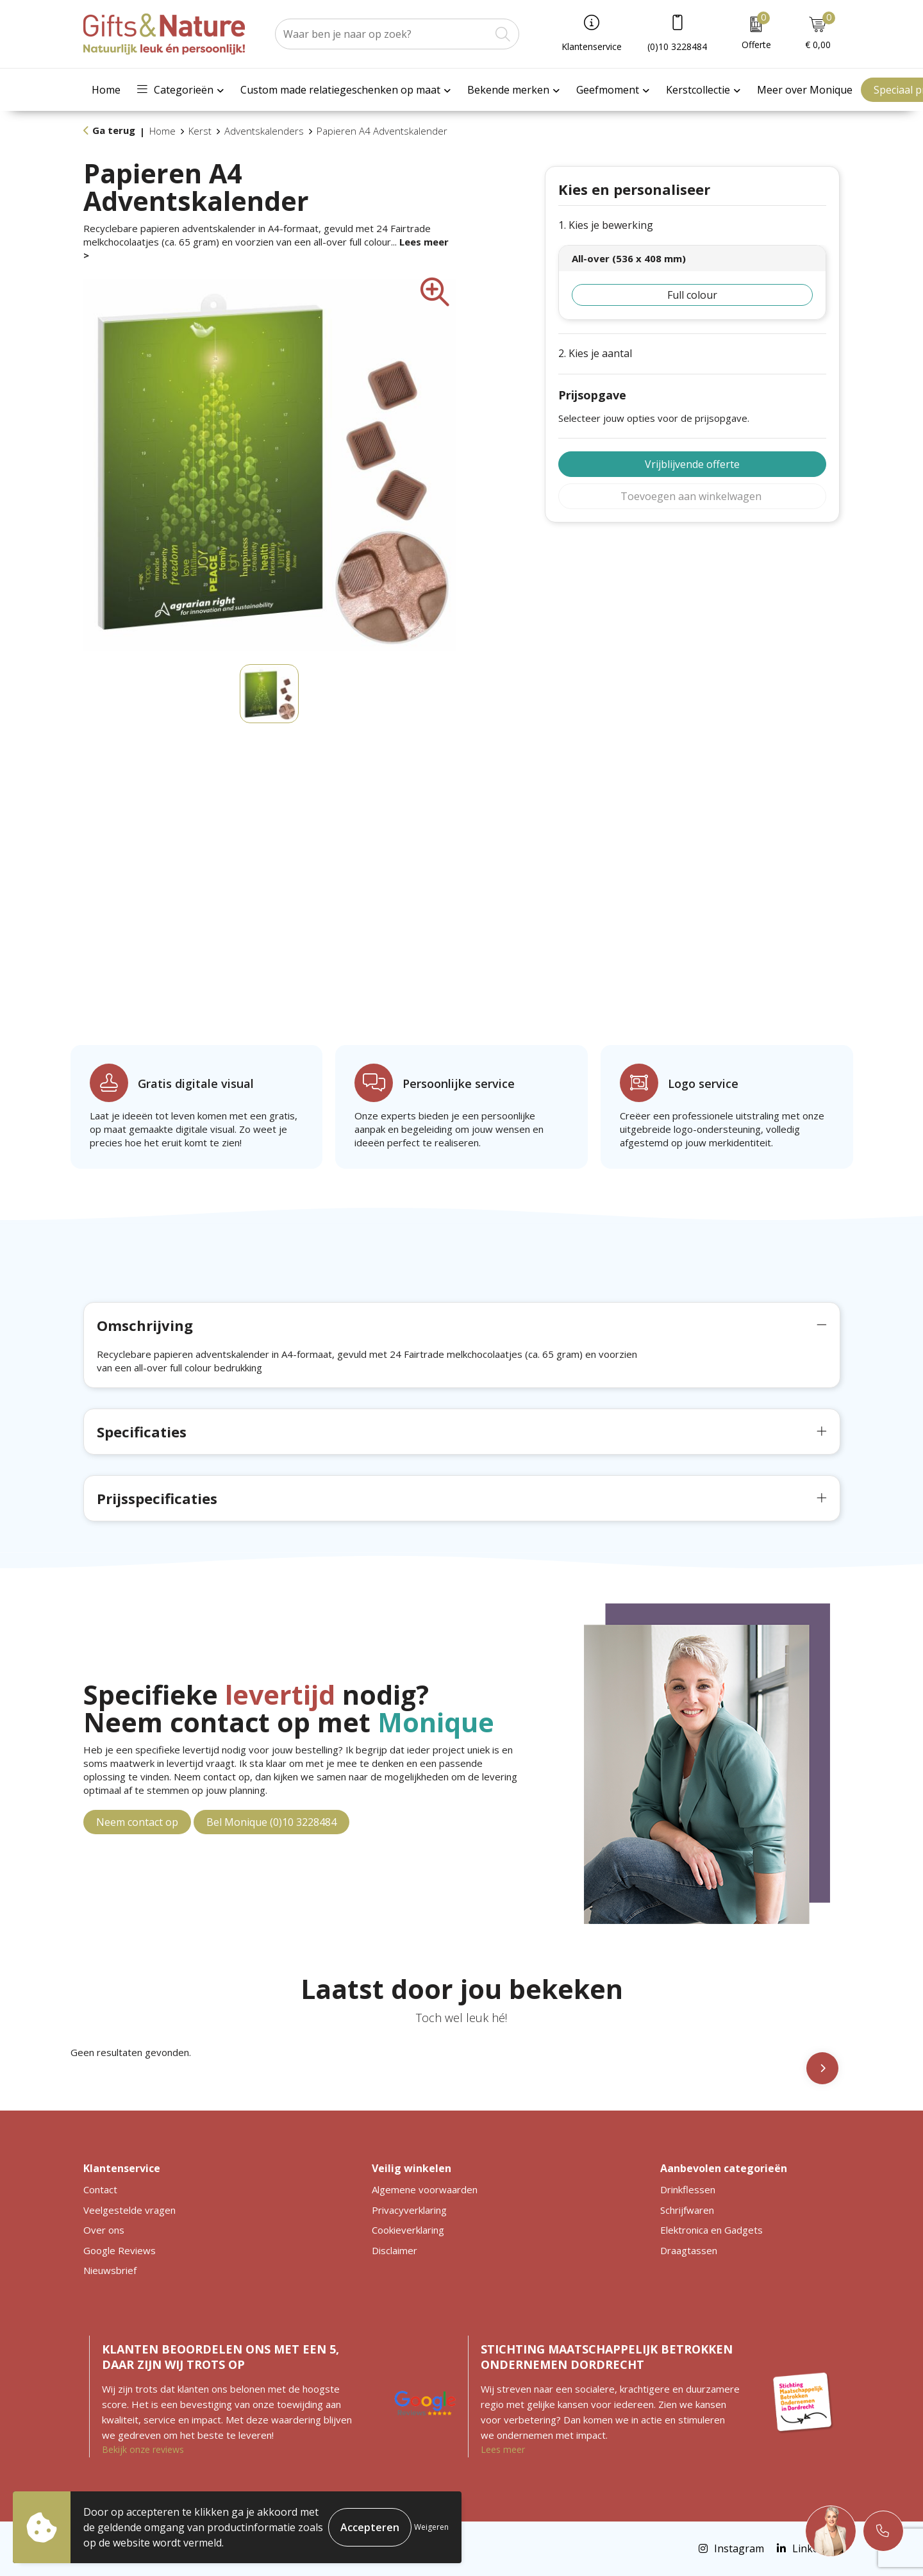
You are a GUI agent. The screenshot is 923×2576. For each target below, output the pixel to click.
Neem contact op (137, 1822)
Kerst (200, 130)
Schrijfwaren (687, 2210)
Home (106, 90)
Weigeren (431, 2527)
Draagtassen (688, 2250)
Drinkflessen (687, 2189)
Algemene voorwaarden (425, 2189)
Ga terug (113, 130)
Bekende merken (508, 90)
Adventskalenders (264, 130)
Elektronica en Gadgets (711, 2229)
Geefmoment (607, 90)
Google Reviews (119, 2250)
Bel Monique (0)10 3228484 (271, 1822)
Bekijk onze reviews (143, 2449)
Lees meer (503, 2449)
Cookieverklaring (408, 2229)
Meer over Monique (804, 90)
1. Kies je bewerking (605, 225)
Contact (100, 2189)
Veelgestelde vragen (129, 2210)
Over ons (103, 2229)
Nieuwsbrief (110, 2270)
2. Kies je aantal (595, 353)
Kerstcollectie (698, 90)
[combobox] (382, 34)
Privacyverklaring (409, 2210)
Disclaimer (394, 2250)
